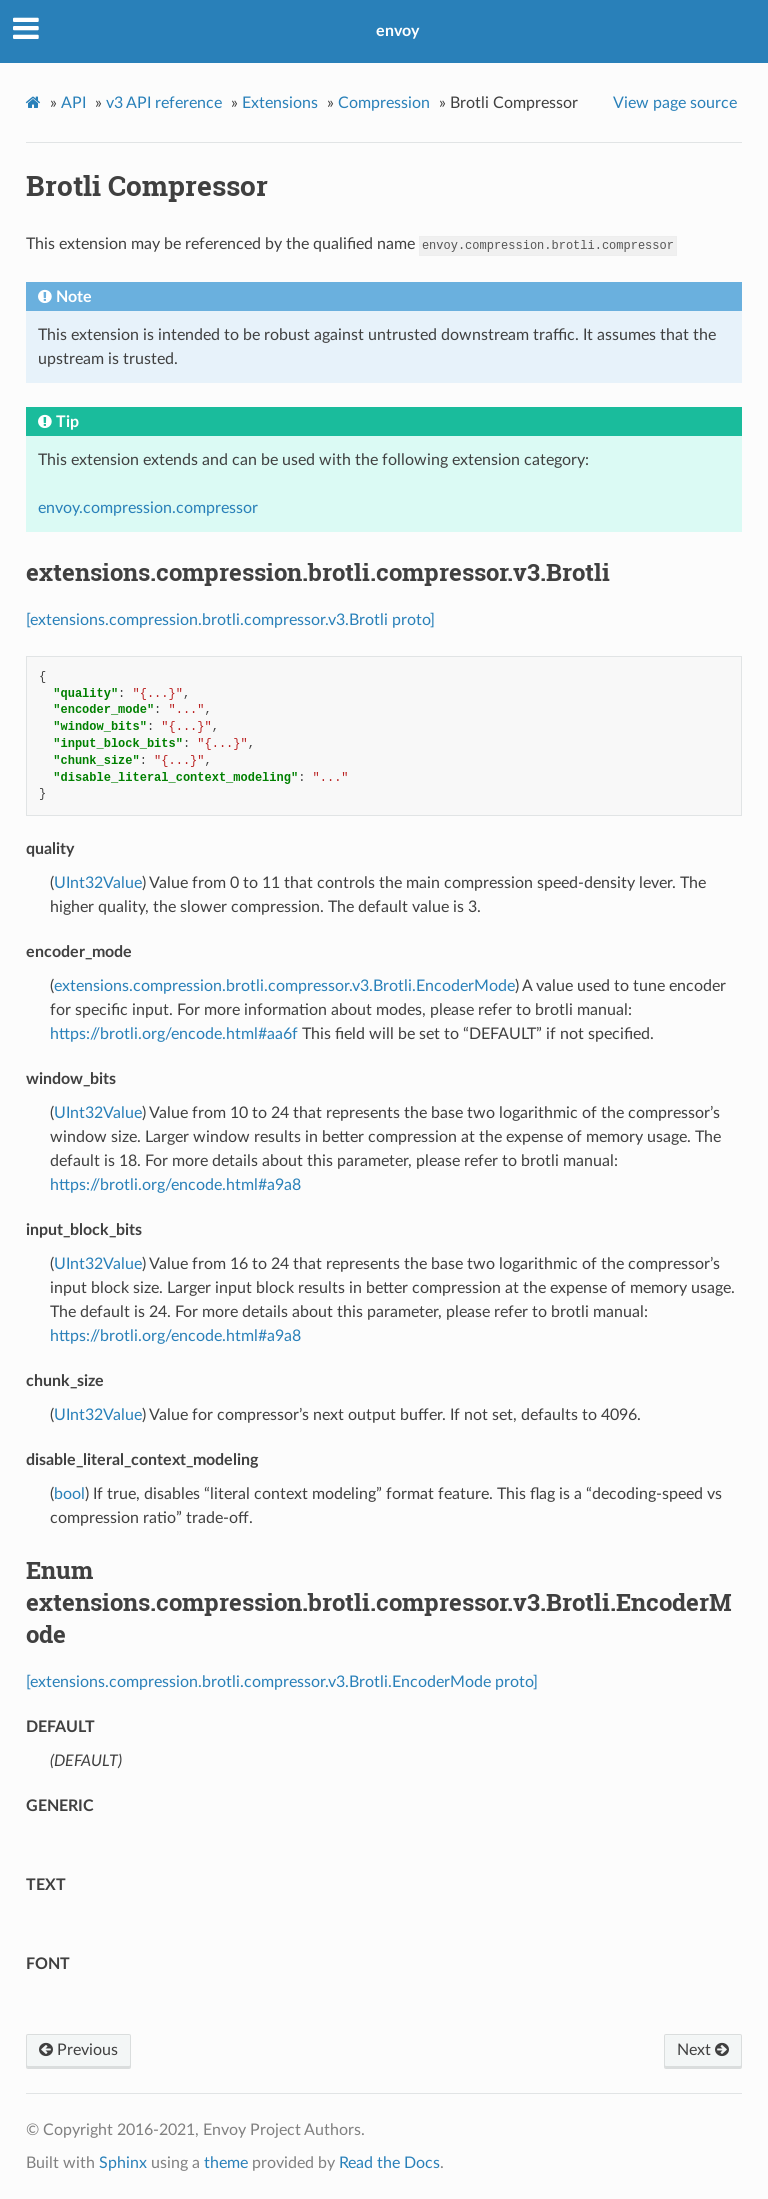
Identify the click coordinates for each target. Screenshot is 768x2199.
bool (69, 1494)
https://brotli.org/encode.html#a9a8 (175, 1185)
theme (226, 2163)
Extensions (280, 103)
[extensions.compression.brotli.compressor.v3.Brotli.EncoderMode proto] (282, 1682)
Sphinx (123, 2163)
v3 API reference (164, 103)
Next (703, 2050)
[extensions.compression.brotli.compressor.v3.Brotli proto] (230, 620)
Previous (78, 2050)
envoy (397, 31)
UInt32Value (98, 883)
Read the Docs (389, 2163)
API (73, 103)
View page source (675, 103)
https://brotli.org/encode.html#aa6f (174, 1034)
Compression (384, 103)
